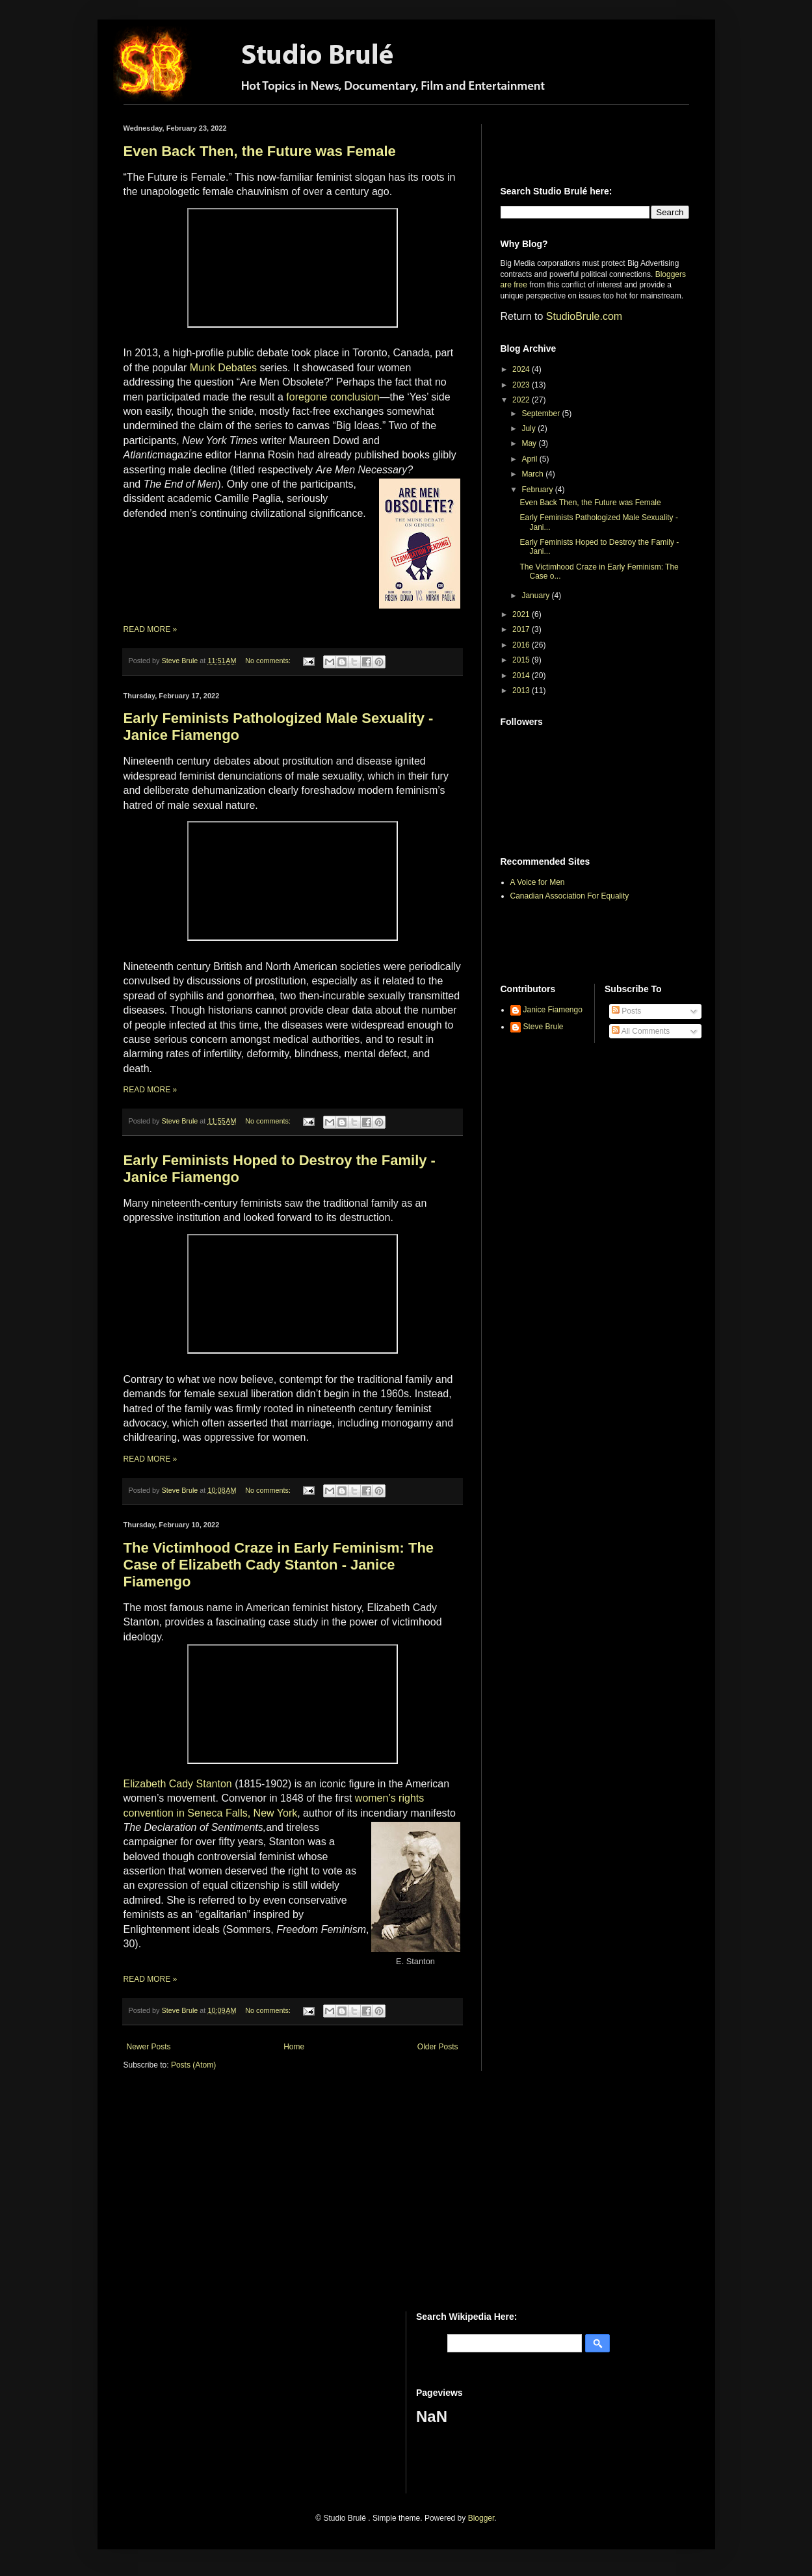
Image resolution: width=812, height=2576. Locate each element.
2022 (522, 399)
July (529, 428)
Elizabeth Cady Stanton (178, 1783)
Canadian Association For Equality (569, 895)
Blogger (481, 2518)
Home (293, 2046)
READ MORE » (150, 629)
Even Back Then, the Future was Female (260, 151)
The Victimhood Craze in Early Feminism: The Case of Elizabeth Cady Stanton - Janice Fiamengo (279, 1565)
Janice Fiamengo (553, 1009)
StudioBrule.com (584, 316)
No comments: (269, 660)
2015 (522, 659)
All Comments (641, 1031)
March (533, 474)
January (536, 595)
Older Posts (437, 2046)
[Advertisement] (577, 143)
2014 (522, 675)
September (541, 413)
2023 (522, 384)
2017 (522, 629)
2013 (522, 690)
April (530, 459)
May (529, 443)
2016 (522, 645)
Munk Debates (223, 367)
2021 (522, 614)
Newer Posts (149, 2046)
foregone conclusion (332, 396)
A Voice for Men (537, 882)
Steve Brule (543, 1026)
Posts (626, 1011)
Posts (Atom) (193, 2065)
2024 (522, 369)
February (538, 489)
